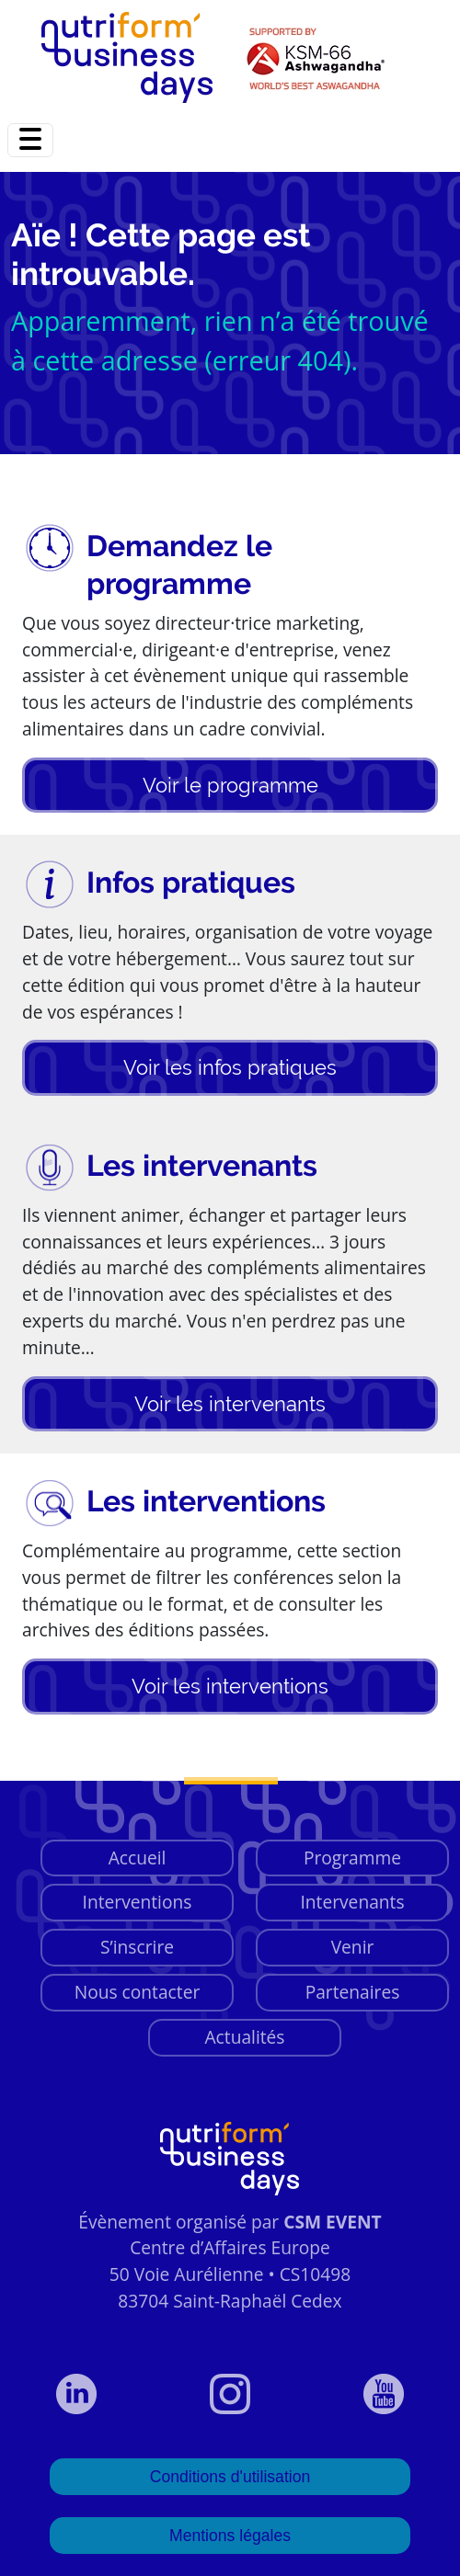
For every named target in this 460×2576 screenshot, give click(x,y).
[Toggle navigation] (30, 140)
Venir (352, 1946)
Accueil (138, 1857)
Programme (352, 1857)
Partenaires (352, 1991)
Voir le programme (230, 785)
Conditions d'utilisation (230, 2477)
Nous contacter (138, 1991)
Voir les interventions (230, 1686)
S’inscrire (137, 1946)
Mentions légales (230, 2535)
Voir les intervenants (230, 1404)
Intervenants (352, 1901)
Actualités (244, 2036)
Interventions (137, 1901)
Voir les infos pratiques (230, 1067)
